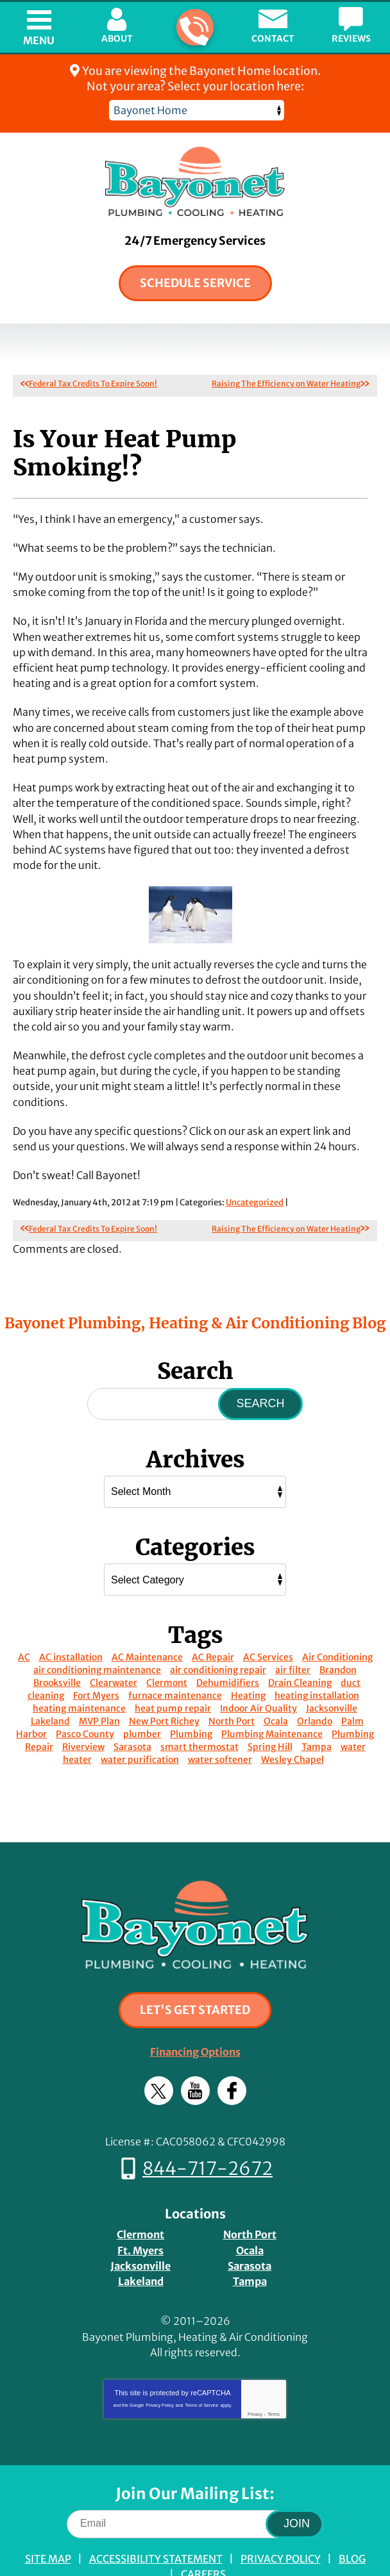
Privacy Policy (160, 2358)
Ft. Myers (140, 2208)
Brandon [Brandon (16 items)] (338, 1634)
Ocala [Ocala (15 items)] (276, 1686)
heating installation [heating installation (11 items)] (317, 1660)
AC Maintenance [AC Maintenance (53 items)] (147, 1622)
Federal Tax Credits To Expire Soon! (93, 383)
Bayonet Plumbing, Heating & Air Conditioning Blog (195, 1287)
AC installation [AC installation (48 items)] (71, 1622)
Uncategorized (255, 1168)
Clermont (140, 2194)
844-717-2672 (194, 27)
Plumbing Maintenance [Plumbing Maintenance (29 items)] (272, 1699)
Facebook (231, 2054)
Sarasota (249, 2223)
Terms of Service (201, 2358)
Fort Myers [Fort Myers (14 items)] (96, 1660)
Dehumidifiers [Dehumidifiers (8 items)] (227, 1647)
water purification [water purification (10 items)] (140, 1724)
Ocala (250, 2208)
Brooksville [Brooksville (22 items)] (57, 1647)
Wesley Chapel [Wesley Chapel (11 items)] (292, 1724)
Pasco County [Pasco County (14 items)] (85, 1699)
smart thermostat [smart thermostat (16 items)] (199, 1711)
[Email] (195, 2476)
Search (260, 1368)
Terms (273, 2367)
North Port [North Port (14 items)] (231, 1686)
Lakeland (141, 2237)
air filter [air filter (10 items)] (292, 1634)
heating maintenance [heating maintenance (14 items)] (79, 1673)
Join (297, 2476)
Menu (39, 40)
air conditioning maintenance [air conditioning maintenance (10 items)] (97, 1634)
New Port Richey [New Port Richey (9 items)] (164, 1686)
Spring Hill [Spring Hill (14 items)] (270, 1711)
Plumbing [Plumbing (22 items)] (191, 1699)
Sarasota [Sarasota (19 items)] (132, 1711)
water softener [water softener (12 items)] (220, 1724)
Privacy (255, 2367)
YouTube (195, 2054)
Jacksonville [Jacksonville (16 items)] (331, 1673)
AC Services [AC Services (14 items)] (268, 1622)
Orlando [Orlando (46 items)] (314, 1686)
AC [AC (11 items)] (24, 1622)
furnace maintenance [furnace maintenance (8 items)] (175, 1660)
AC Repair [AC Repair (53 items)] (213, 1622)
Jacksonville (140, 2223)
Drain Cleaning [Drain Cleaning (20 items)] (300, 1647)
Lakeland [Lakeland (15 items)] (50, 1686)
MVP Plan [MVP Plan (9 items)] (99, 1686)
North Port (249, 2194)
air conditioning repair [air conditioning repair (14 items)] (218, 1634)
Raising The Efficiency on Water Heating (286, 383)
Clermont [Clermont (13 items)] (166, 1647)
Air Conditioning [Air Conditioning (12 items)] (337, 1622)
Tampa (250, 2237)
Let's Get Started (195, 1974)
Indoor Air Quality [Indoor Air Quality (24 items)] (258, 1673)
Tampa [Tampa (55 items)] (316, 1711)
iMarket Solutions (123, 2549)
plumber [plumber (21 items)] (142, 1699)
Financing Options (195, 2016)
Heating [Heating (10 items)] (248, 1660)
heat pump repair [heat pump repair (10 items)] (173, 1673)
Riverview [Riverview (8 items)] (83, 1711)
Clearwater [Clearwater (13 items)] (113, 1647)
